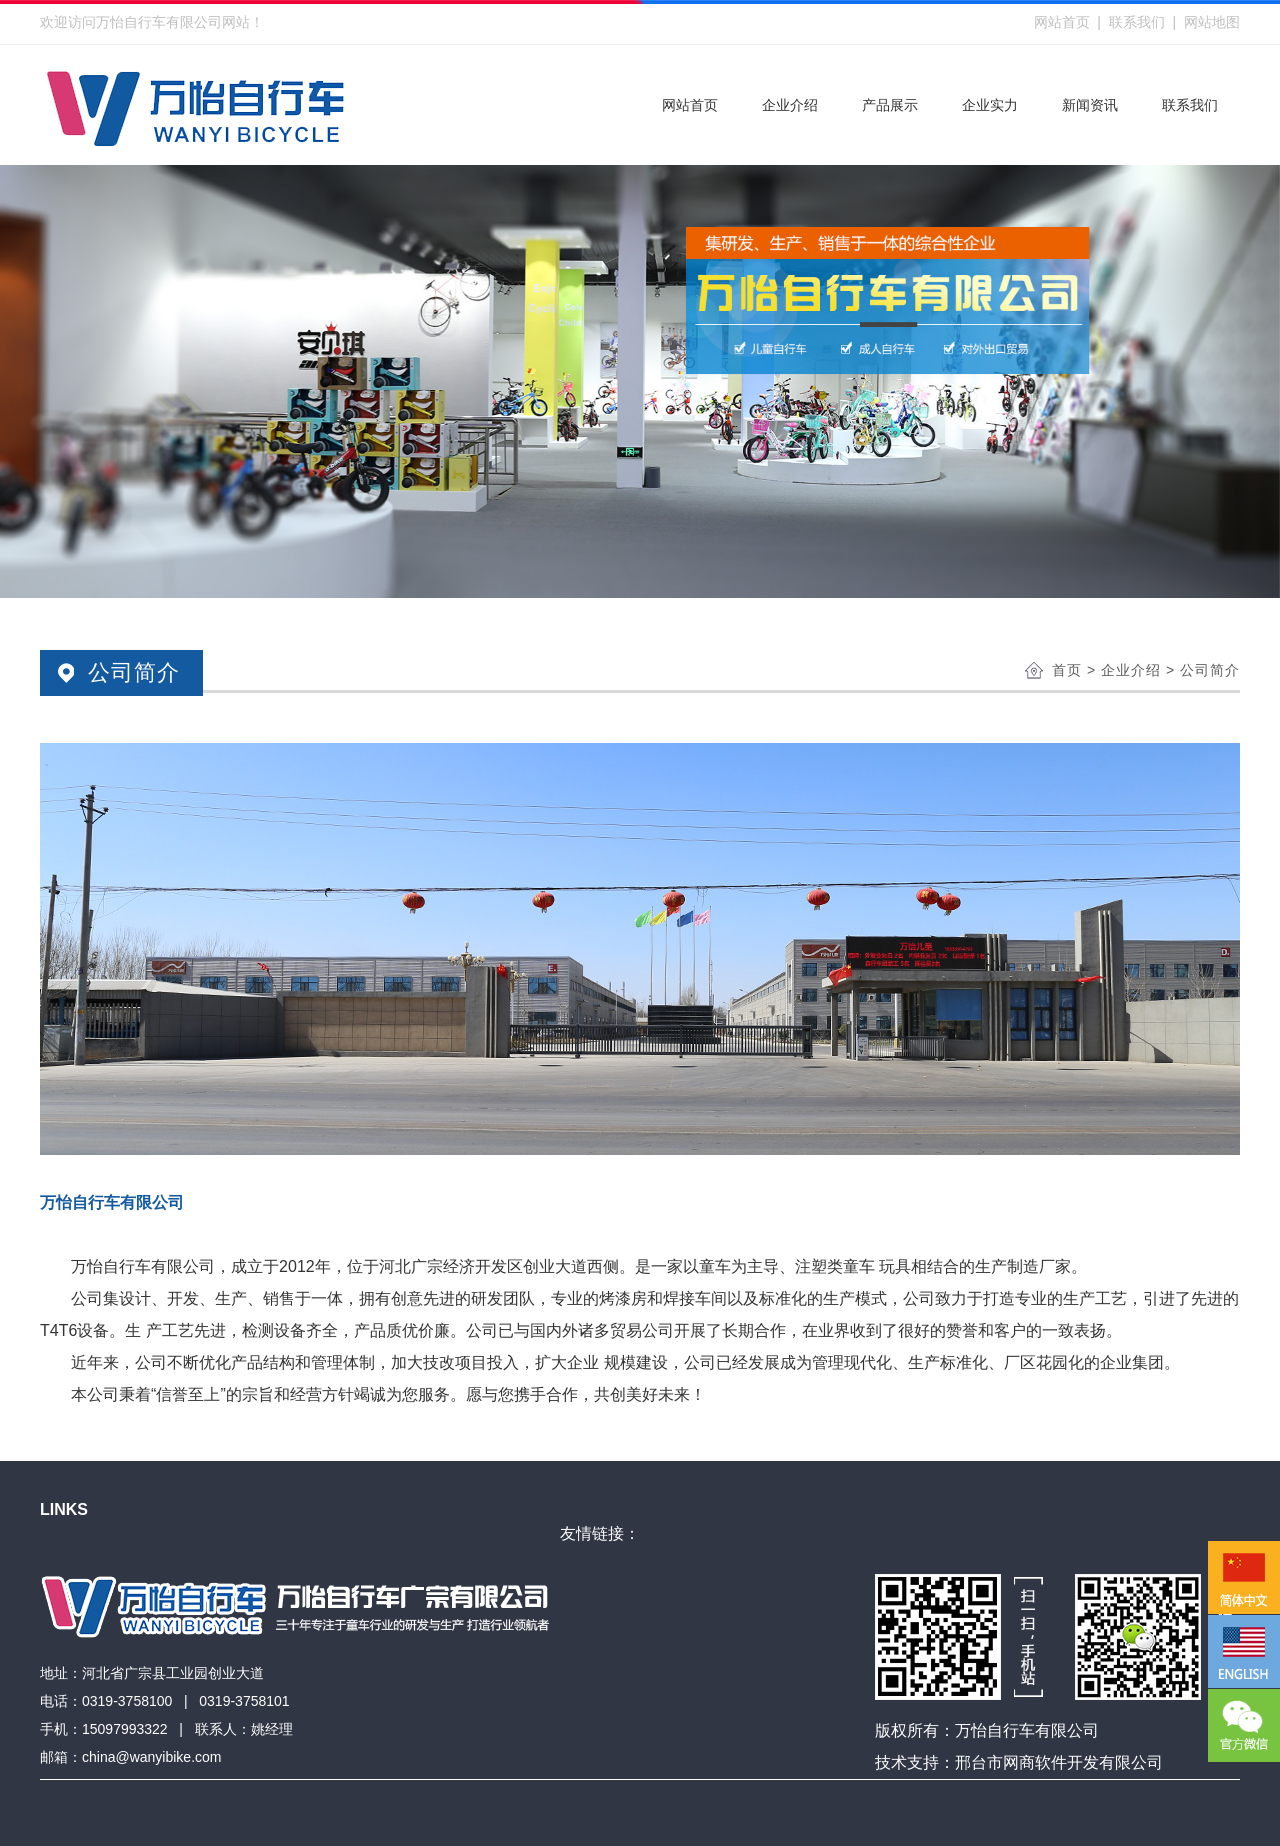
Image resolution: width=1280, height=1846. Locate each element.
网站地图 (1212, 22)
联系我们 (1137, 22)
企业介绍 (1131, 670)
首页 (1067, 670)
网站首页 (1062, 22)
